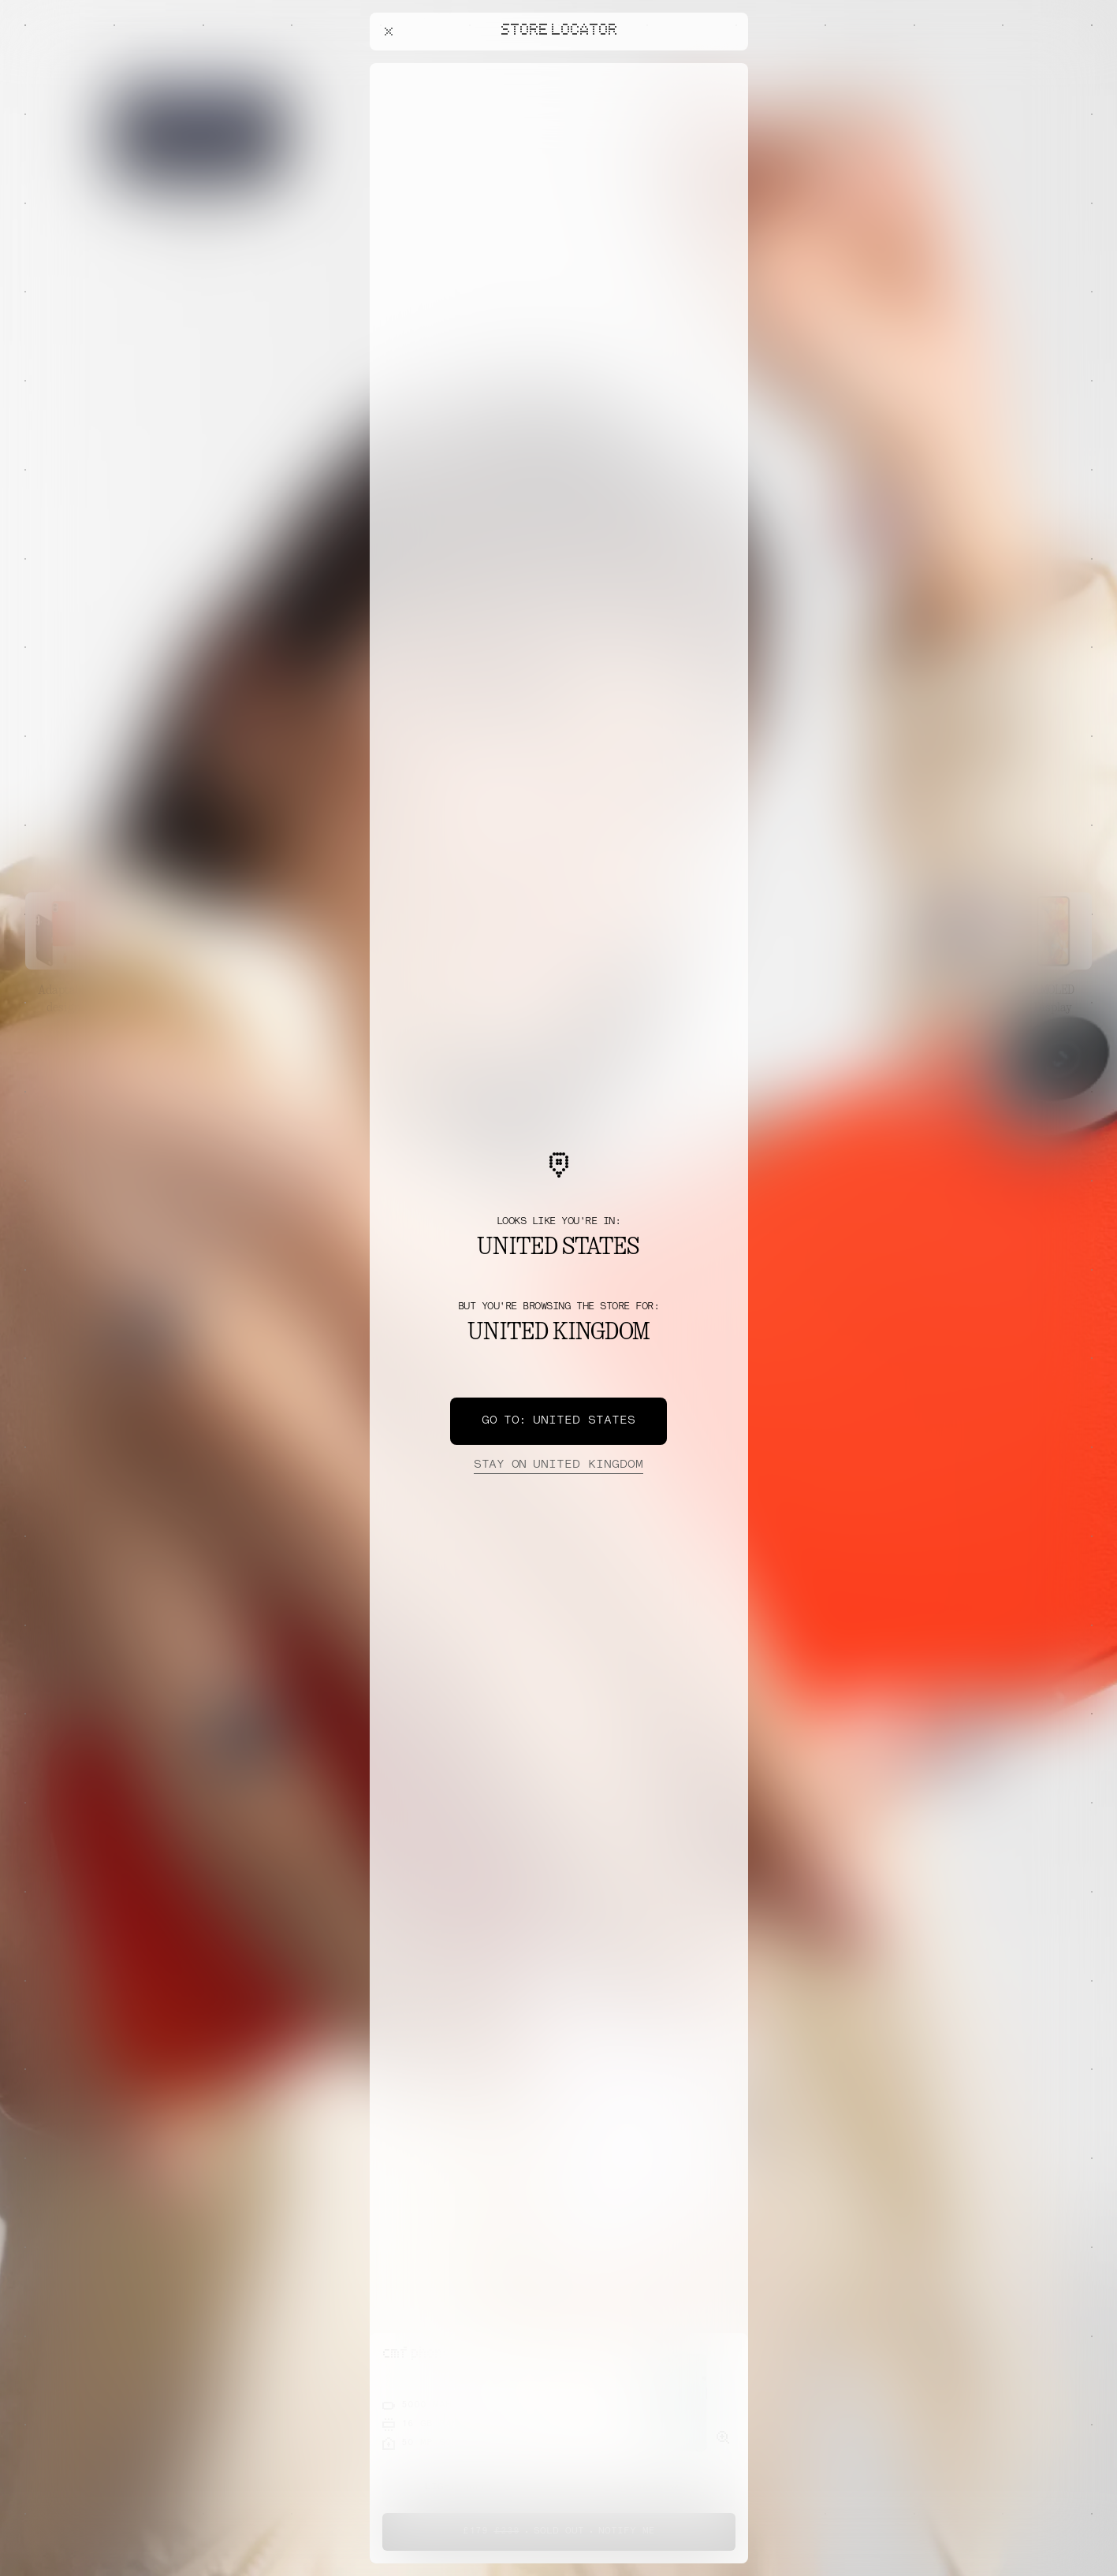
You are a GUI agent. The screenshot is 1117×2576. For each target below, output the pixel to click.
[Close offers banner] (729, 67)
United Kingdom (558, 1465)
